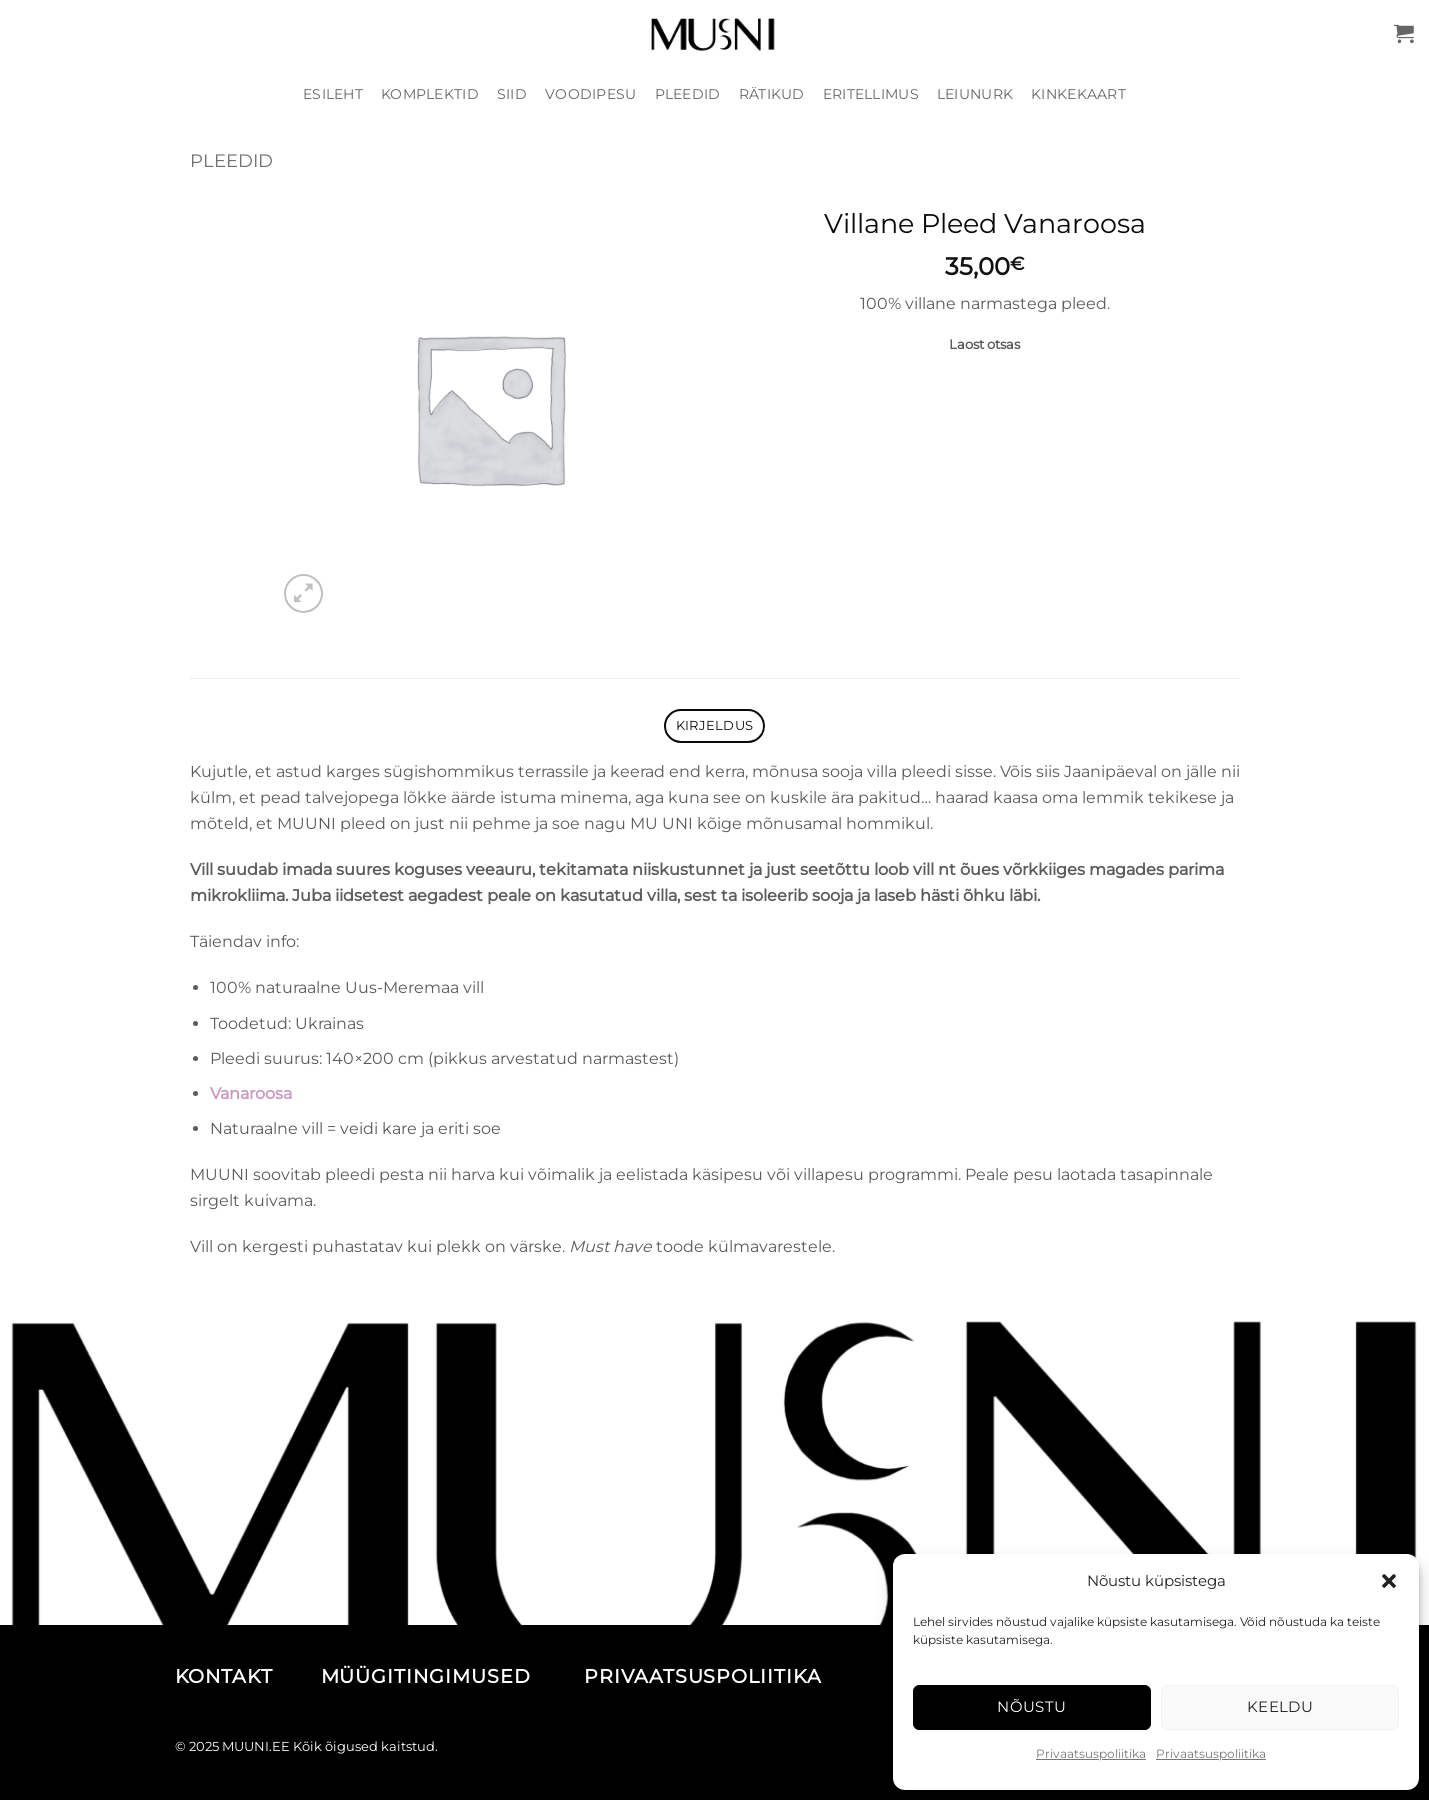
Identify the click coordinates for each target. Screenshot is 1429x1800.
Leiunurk (975, 94)
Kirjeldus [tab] (714, 725)
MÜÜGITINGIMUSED (449, 1676)
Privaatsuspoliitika (1091, 1753)
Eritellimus (871, 94)
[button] (1389, 1581)
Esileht (333, 94)
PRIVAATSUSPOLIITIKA (703, 1676)
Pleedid (688, 94)
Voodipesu (591, 94)
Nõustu (1032, 1706)
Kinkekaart (1078, 94)
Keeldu (1280, 1706)
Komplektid (430, 94)
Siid (512, 94)
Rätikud (772, 94)
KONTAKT (245, 1676)
